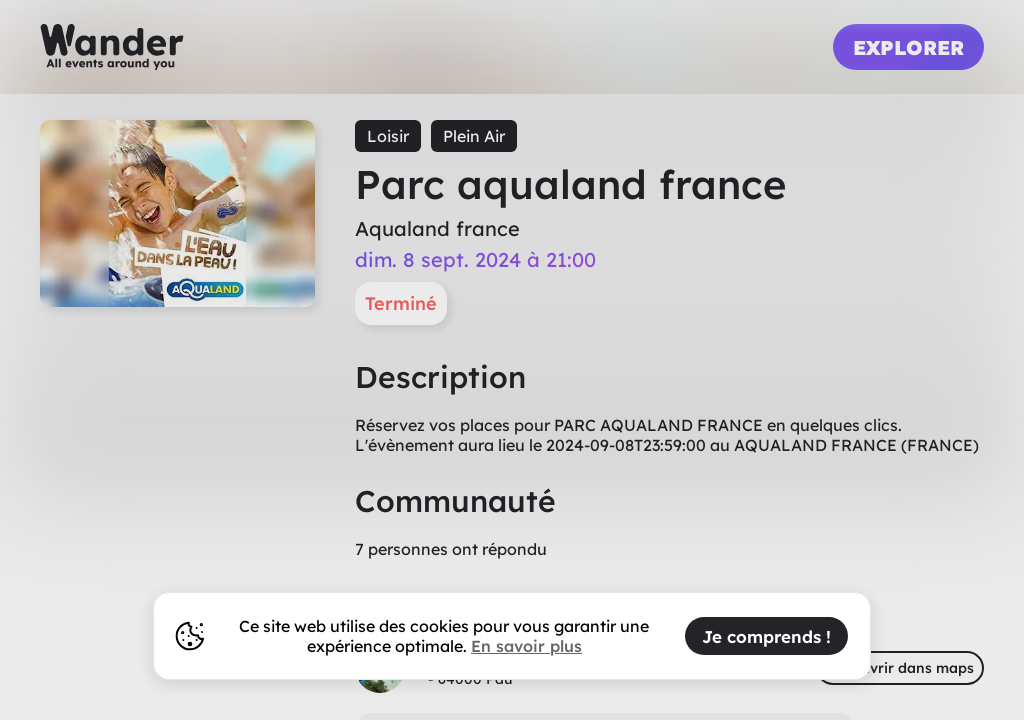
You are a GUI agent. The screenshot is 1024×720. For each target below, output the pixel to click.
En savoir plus (526, 646)
